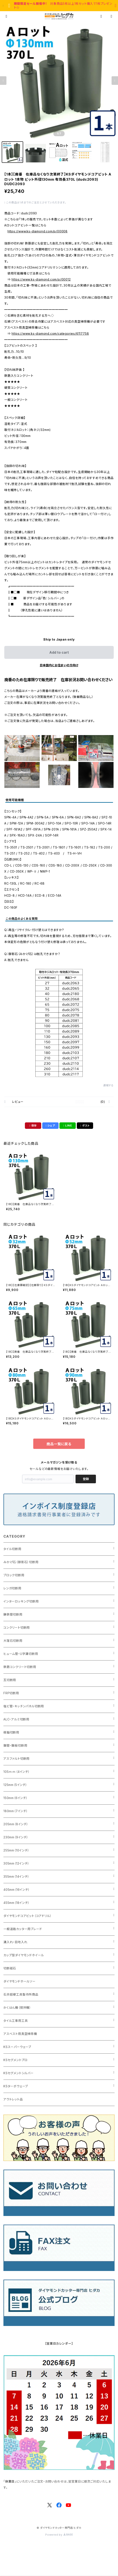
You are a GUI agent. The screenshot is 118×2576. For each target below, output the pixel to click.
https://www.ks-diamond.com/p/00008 (38, 231)
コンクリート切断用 (16, 1627)
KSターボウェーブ (15, 2086)
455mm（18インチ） (16, 1903)
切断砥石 (9, 1968)
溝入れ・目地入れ (15, 1942)
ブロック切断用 (13, 1575)
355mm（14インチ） (16, 1876)
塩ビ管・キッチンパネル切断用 (23, 1706)
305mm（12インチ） (16, 1863)
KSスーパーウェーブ (17, 2047)
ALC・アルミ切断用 (16, 1719)
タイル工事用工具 (15, 2020)
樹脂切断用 (11, 1732)
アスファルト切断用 (16, 1758)
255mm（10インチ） (16, 1850)
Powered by (59, 2534)
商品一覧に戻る (59, 1444)
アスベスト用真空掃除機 (20, 2034)
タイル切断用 (12, 1549)
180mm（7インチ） (15, 1811)
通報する (108, 1085)
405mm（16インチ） (16, 1889)
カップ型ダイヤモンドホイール (23, 1955)
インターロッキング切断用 (21, 1601)
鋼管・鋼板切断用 (15, 1745)
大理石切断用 (13, 1640)
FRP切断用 (11, 1693)
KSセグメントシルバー (18, 2073)
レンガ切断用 (12, 1588)
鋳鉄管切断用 (13, 1614)
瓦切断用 (9, 1680)
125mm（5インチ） (15, 1785)
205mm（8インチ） (15, 1824)
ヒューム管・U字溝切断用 (20, 1654)
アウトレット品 (13, 2099)
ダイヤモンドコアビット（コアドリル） (27, 1916)
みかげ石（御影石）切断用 (21, 1562)
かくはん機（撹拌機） (17, 2007)
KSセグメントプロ (15, 2060)
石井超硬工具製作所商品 (20, 1994)
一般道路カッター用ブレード (22, 1929)
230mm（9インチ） (15, 1837)
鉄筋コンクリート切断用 (19, 1667)
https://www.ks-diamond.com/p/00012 (41, 279)
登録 (86, 1479)
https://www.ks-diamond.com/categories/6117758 (50, 333)
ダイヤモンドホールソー (19, 1981)
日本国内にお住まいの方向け (59, 665)
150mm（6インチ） (15, 1798)
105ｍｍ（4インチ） (16, 1771)
